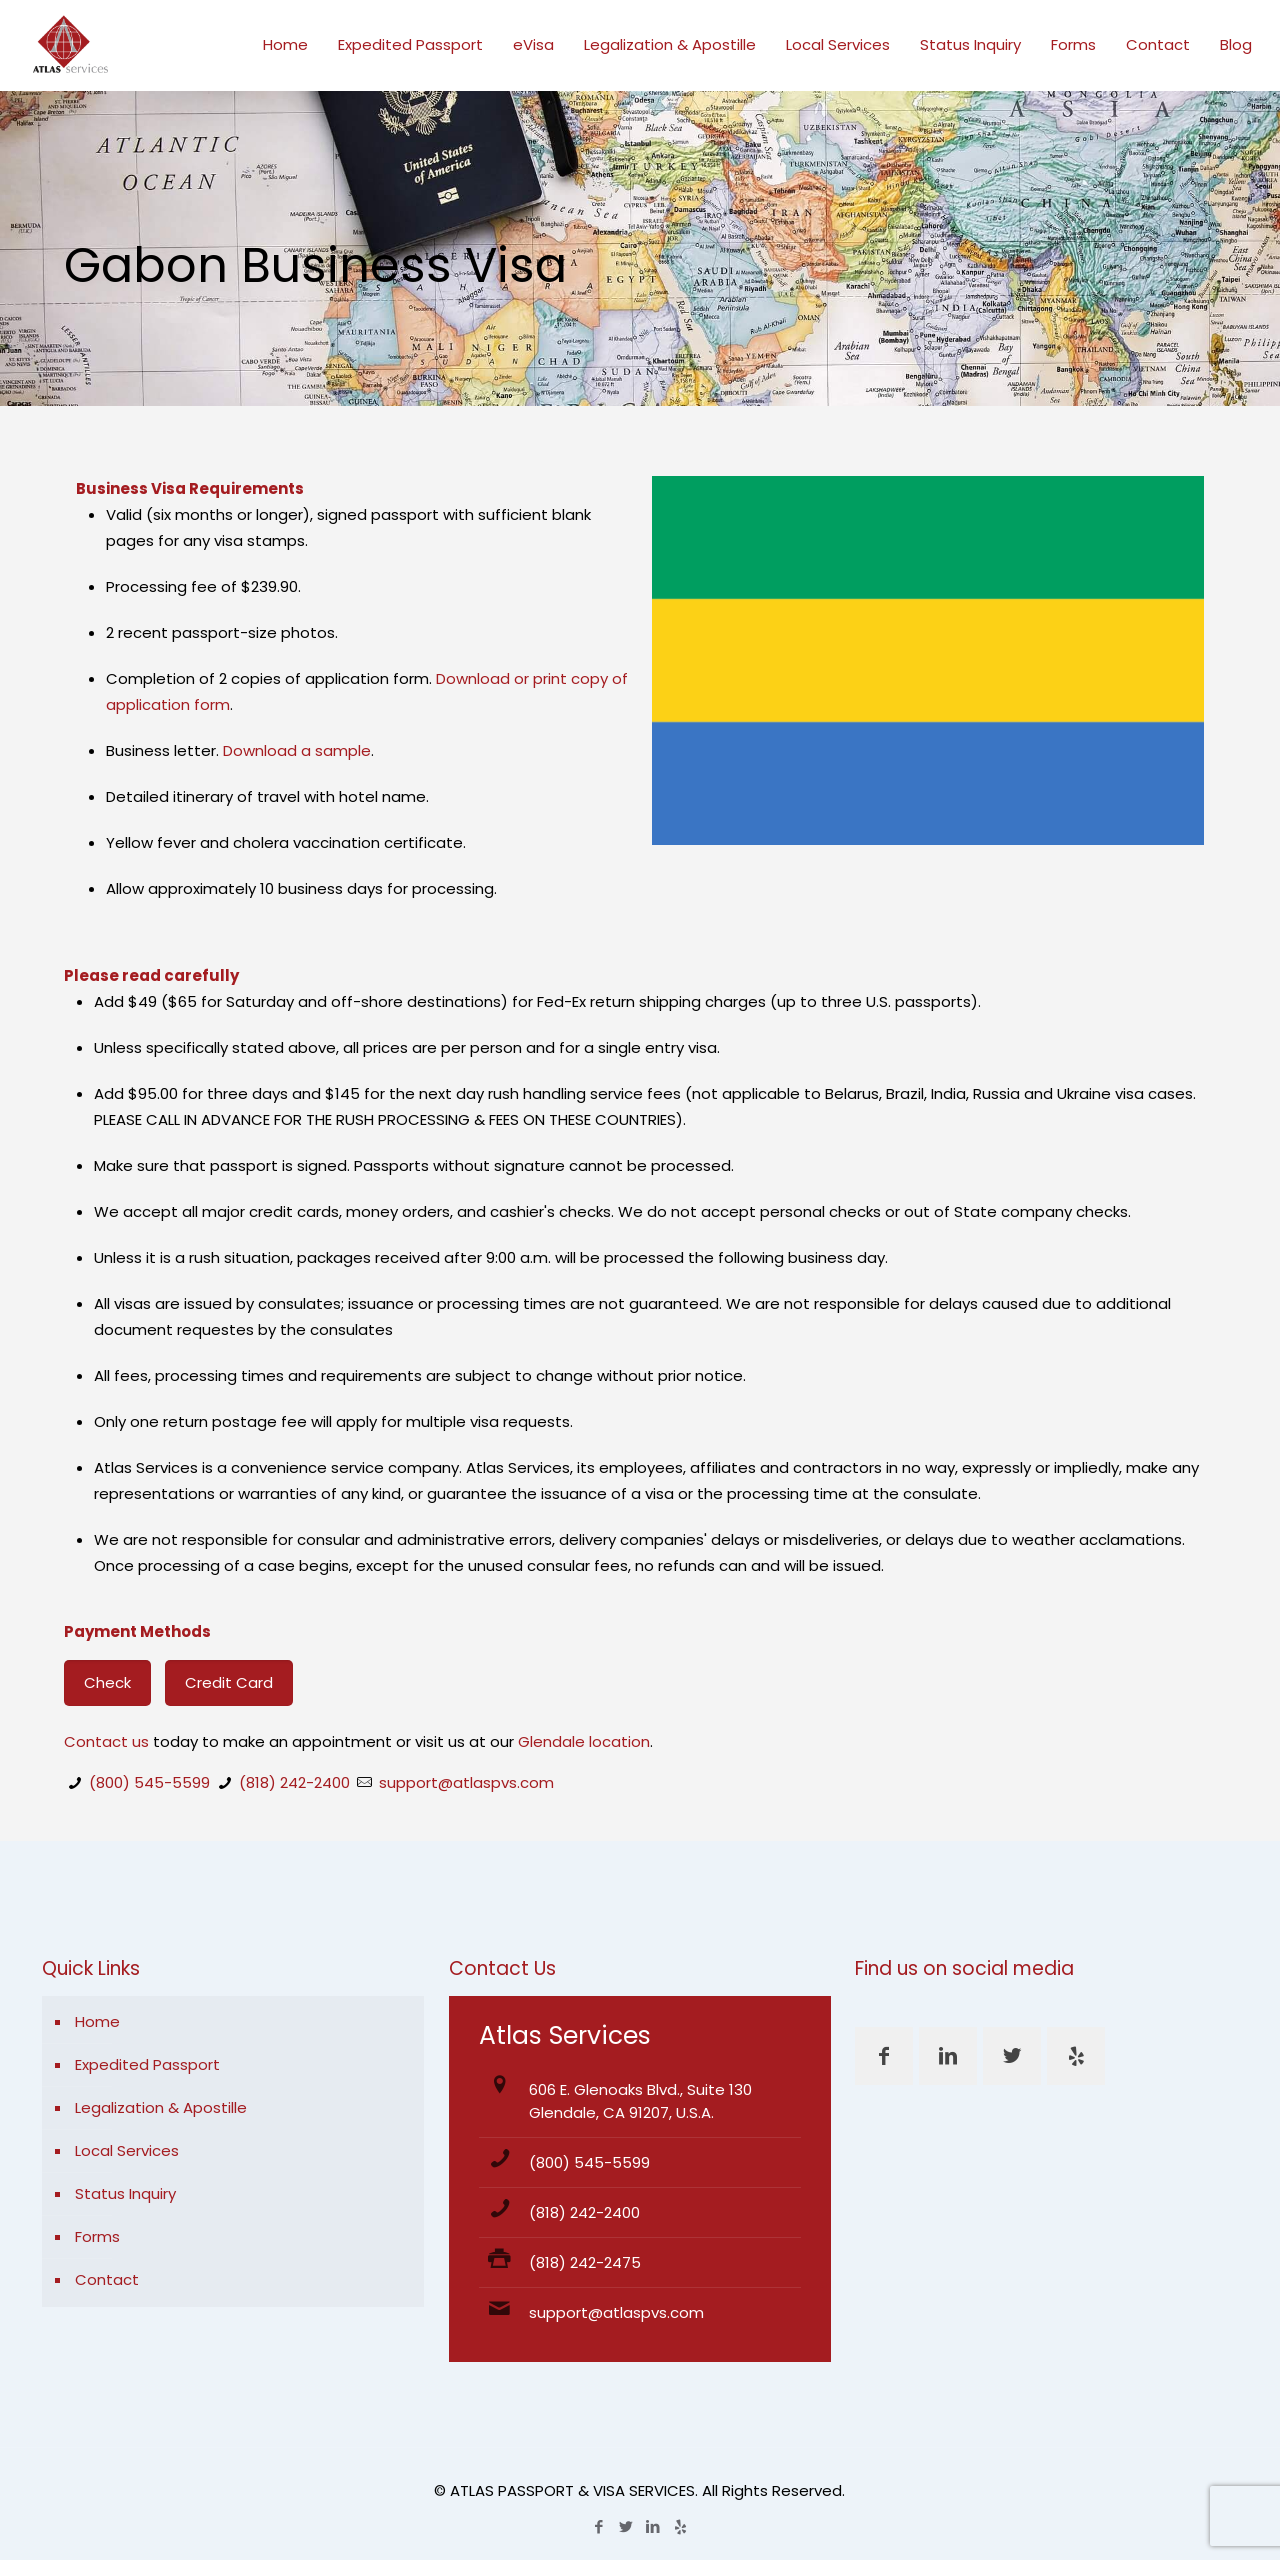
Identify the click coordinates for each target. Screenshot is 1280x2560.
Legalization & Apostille (161, 2107)
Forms (97, 2236)
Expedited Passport (147, 2064)
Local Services (127, 2150)
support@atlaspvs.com (466, 1782)
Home (97, 2021)
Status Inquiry (125, 2193)
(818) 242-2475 (585, 2262)
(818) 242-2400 (294, 1782)
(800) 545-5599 (149, 1782)
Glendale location (584, 1741)
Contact (107, 2279)
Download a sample (297, 750)
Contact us (106, 1741)
